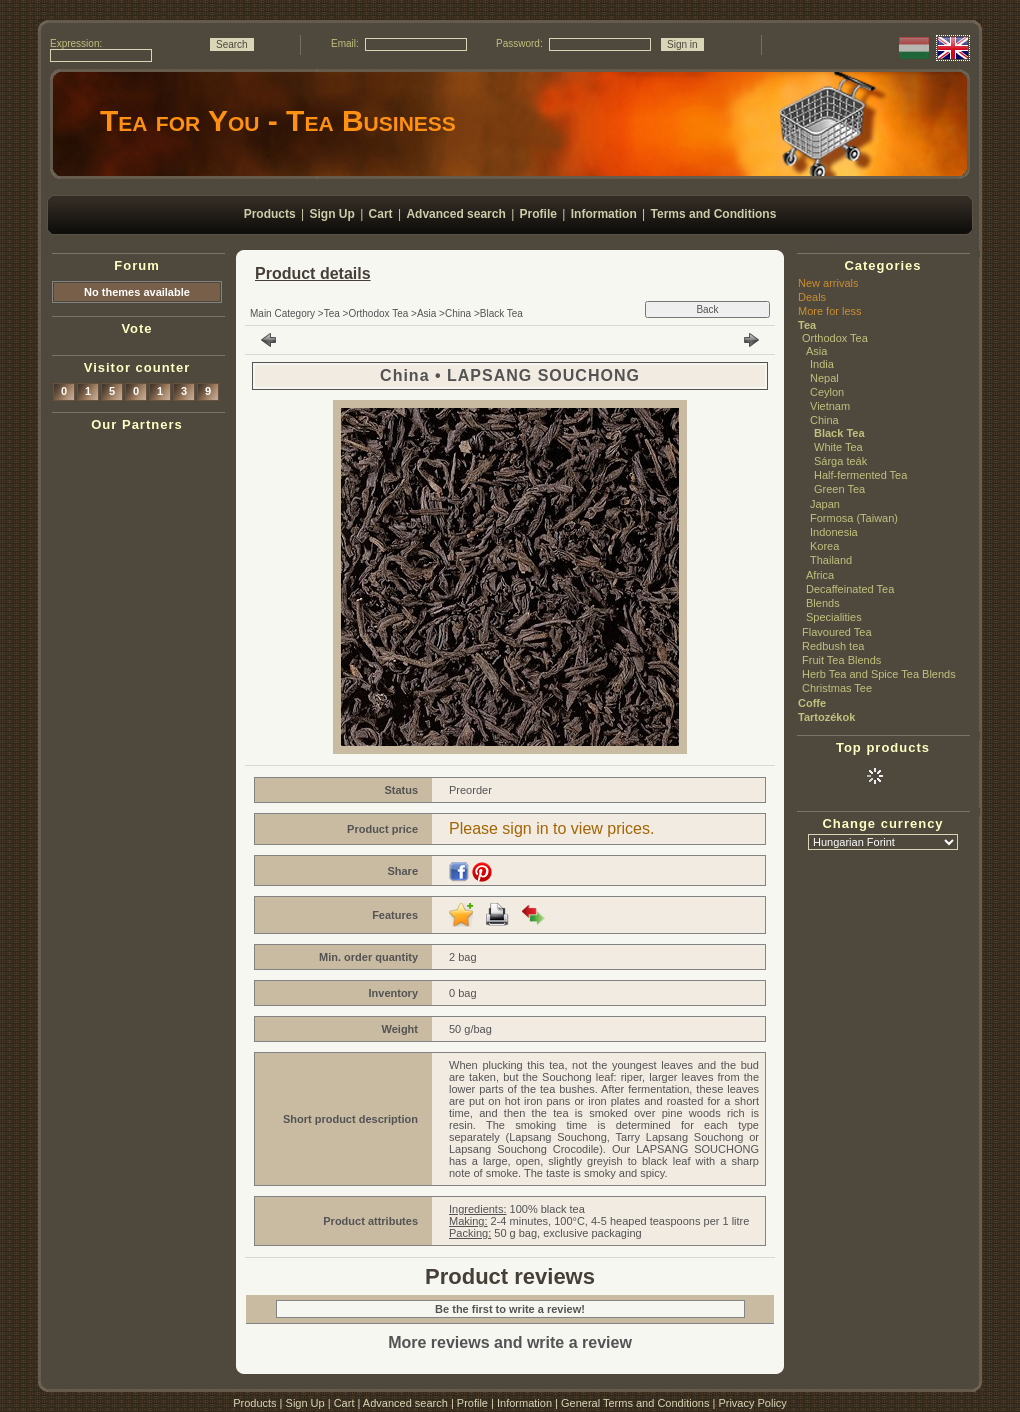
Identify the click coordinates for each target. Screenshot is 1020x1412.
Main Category (282, 313)
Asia (426, 313)
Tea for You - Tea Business (278, 120)
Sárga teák (840, 461)
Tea (332, 313)
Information (524, 1403)
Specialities (834, 617)
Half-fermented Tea (860, 475)
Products (254, 1403)
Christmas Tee (837, 688)
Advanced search (405, 1403)
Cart (344, 1403)
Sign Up (305, 1403)
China (458, 313)
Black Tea (501, 313)
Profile (472, 1403)
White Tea (838, 447)
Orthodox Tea (378, 313)
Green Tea (839, 489)
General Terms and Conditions (635, 1403)
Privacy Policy (752, 1403)
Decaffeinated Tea (850, 589)
